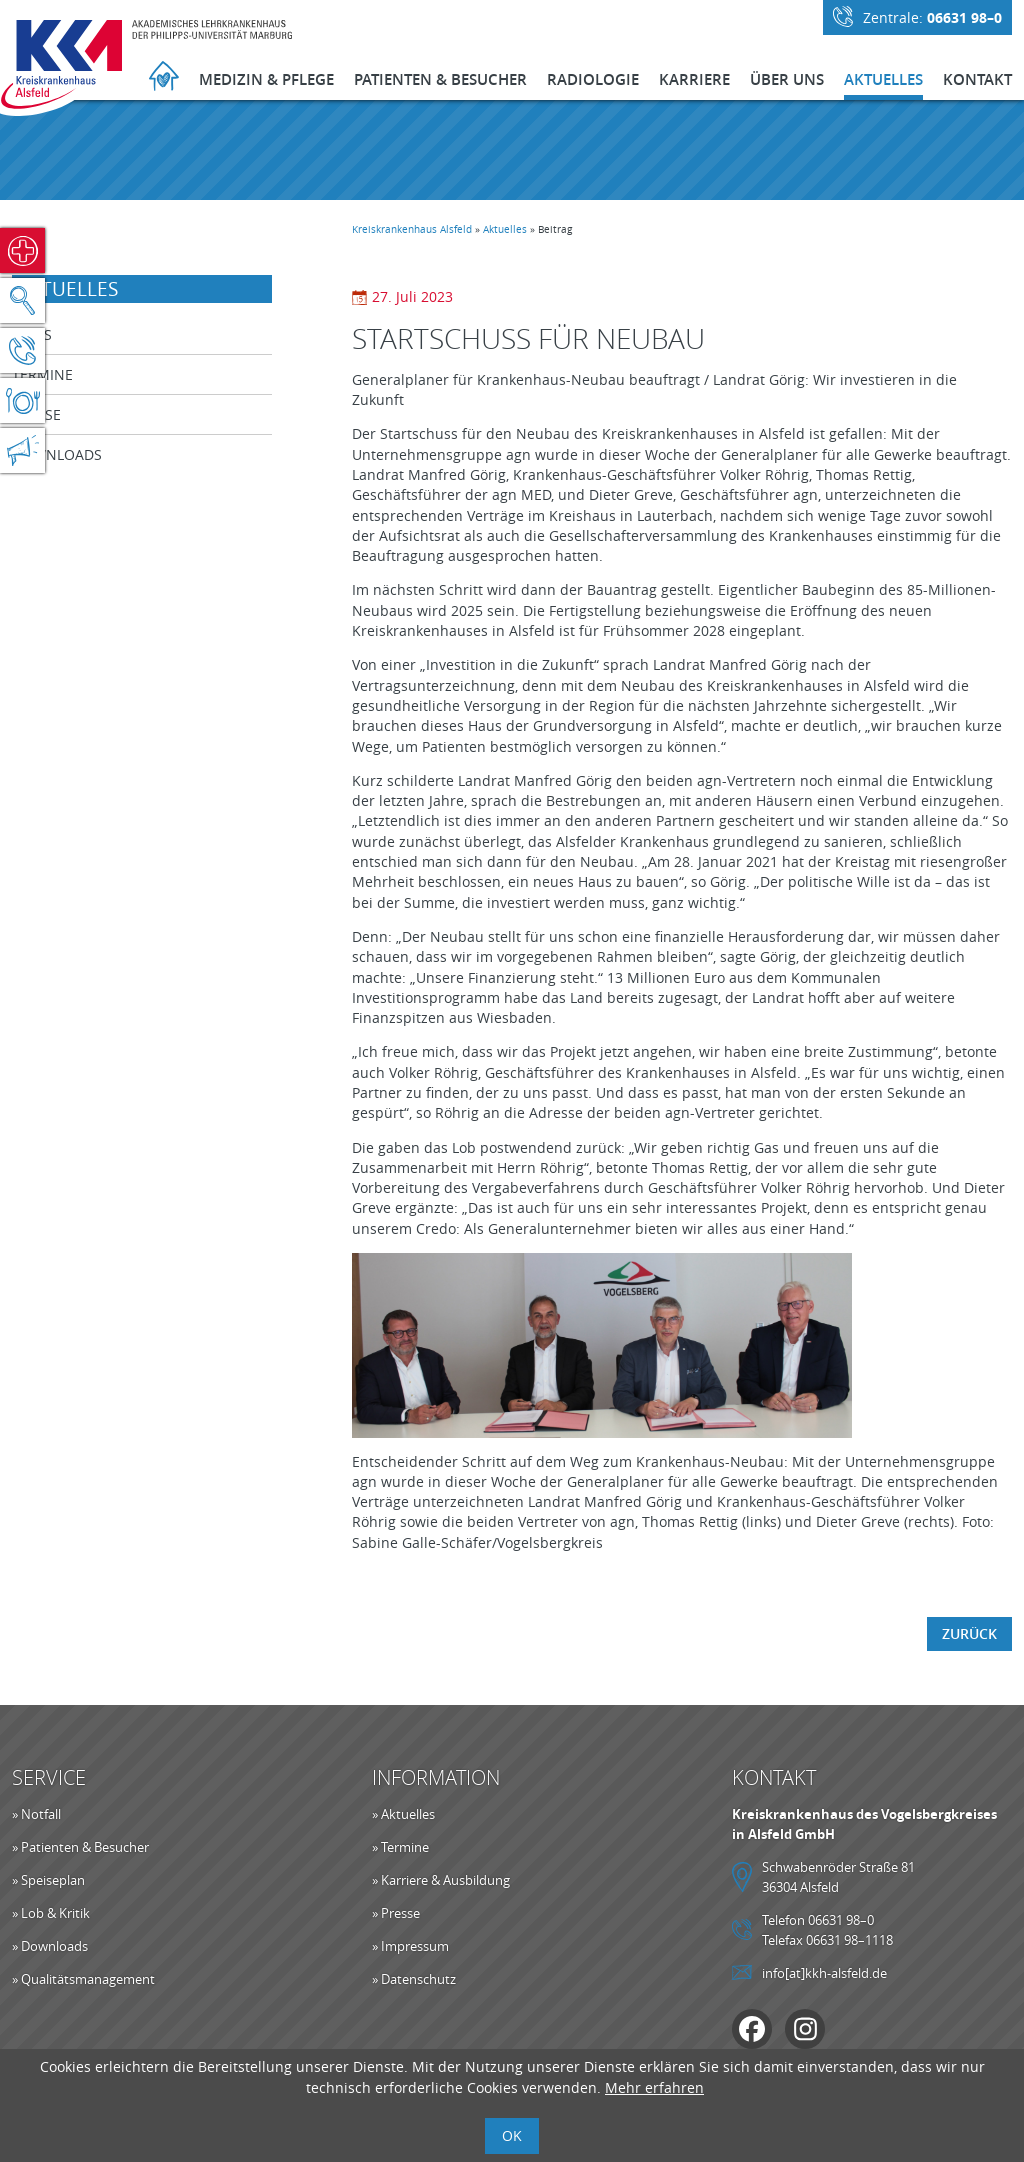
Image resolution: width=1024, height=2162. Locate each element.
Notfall (22, 250)
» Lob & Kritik (51, 1913)
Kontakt (977, 79)
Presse (36, 414)
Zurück (969, 1633)
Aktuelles (883, 79)
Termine (42, 374)
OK (512, 2135)
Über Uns (787, 79)
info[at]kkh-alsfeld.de (824, 1973)
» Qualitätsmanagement (83, 1979)
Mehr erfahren (654, 2087)
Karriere (694, 79)
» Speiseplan (48, 1880)
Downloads (57, 454)
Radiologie (593, 79)
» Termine (400, 1847)
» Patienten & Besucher (80, 1847)
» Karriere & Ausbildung (441, 1880)
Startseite (164, 78)
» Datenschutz (414, 1979)
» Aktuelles (403, 1814)
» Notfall (36, 1814)
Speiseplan (22, 400)
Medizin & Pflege (266, 79)
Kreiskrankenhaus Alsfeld (412, 229)
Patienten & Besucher (440, 79)
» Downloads (50, 1946)
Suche (22, 300)
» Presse (396, 1913)
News (32, 334)
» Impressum (410, 1946)
